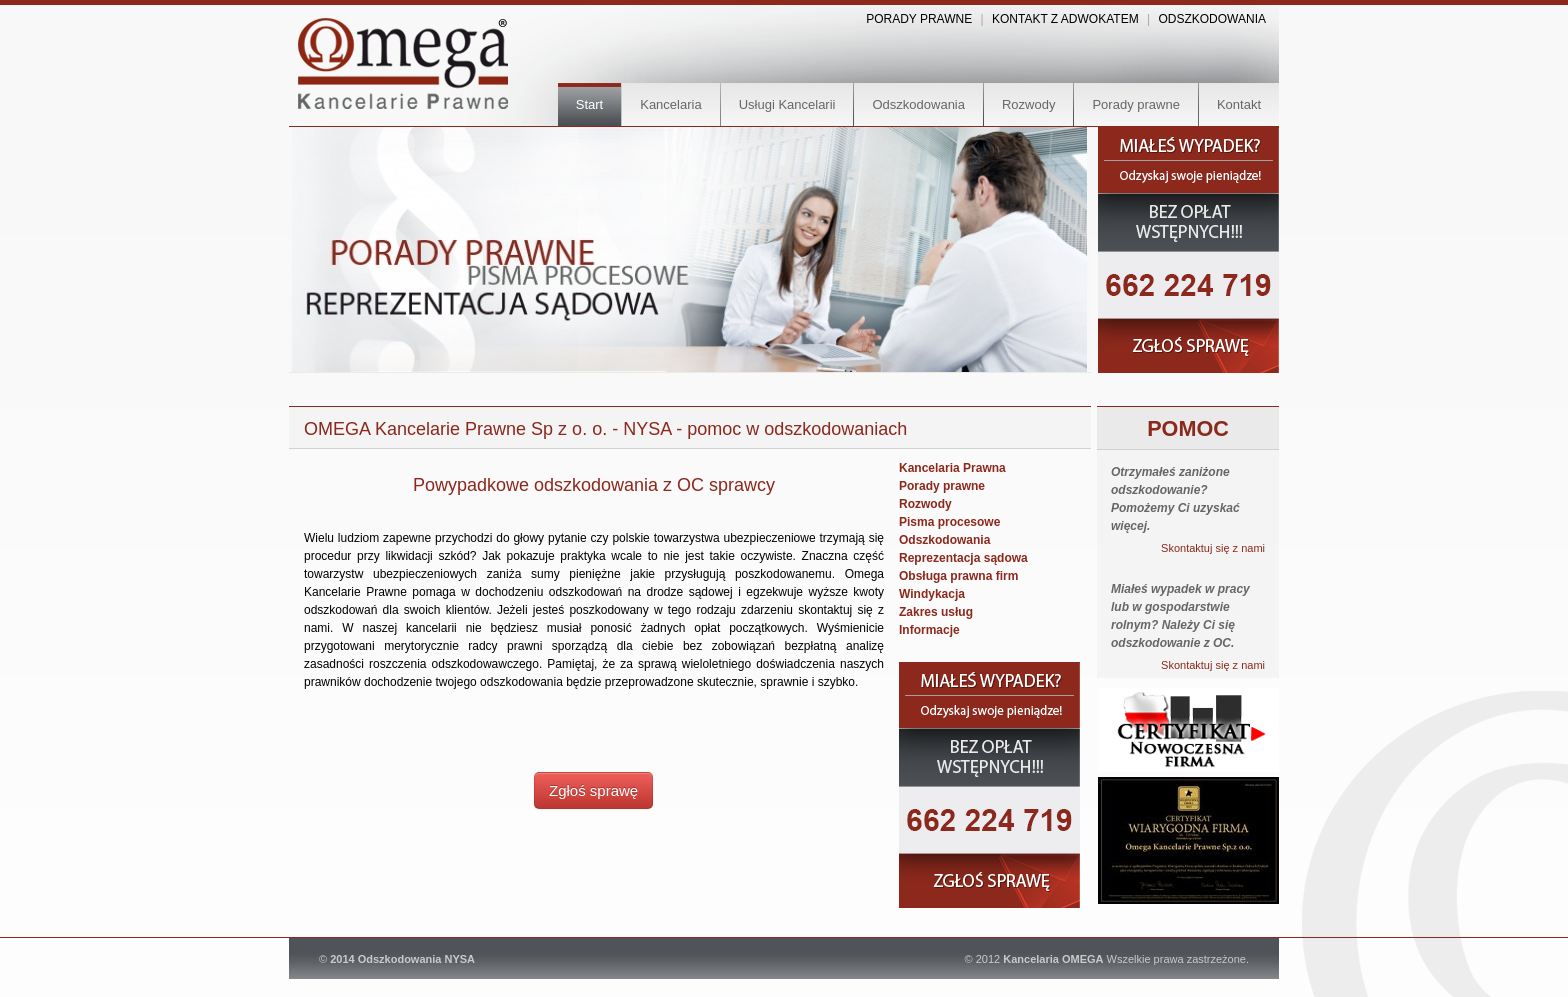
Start (589, 104)
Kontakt (1239, 104)
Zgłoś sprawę (593, 790)
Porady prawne (1135, 104)
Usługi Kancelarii (787, 104)
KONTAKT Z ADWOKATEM (1065, 19)
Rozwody (1028, 104)
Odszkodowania (918, 104)
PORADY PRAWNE (919, 19)
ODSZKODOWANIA (1212, 19)
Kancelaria (670, 104)
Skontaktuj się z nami (1213, 548)
